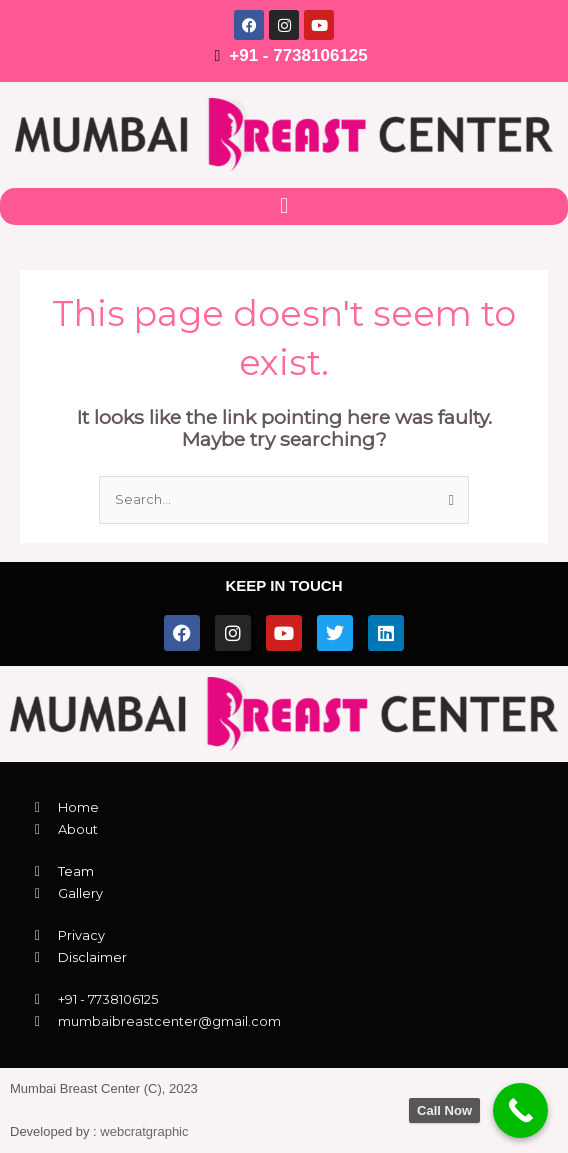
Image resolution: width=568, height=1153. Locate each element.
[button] (283, 206)
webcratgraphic (144, 1131)
